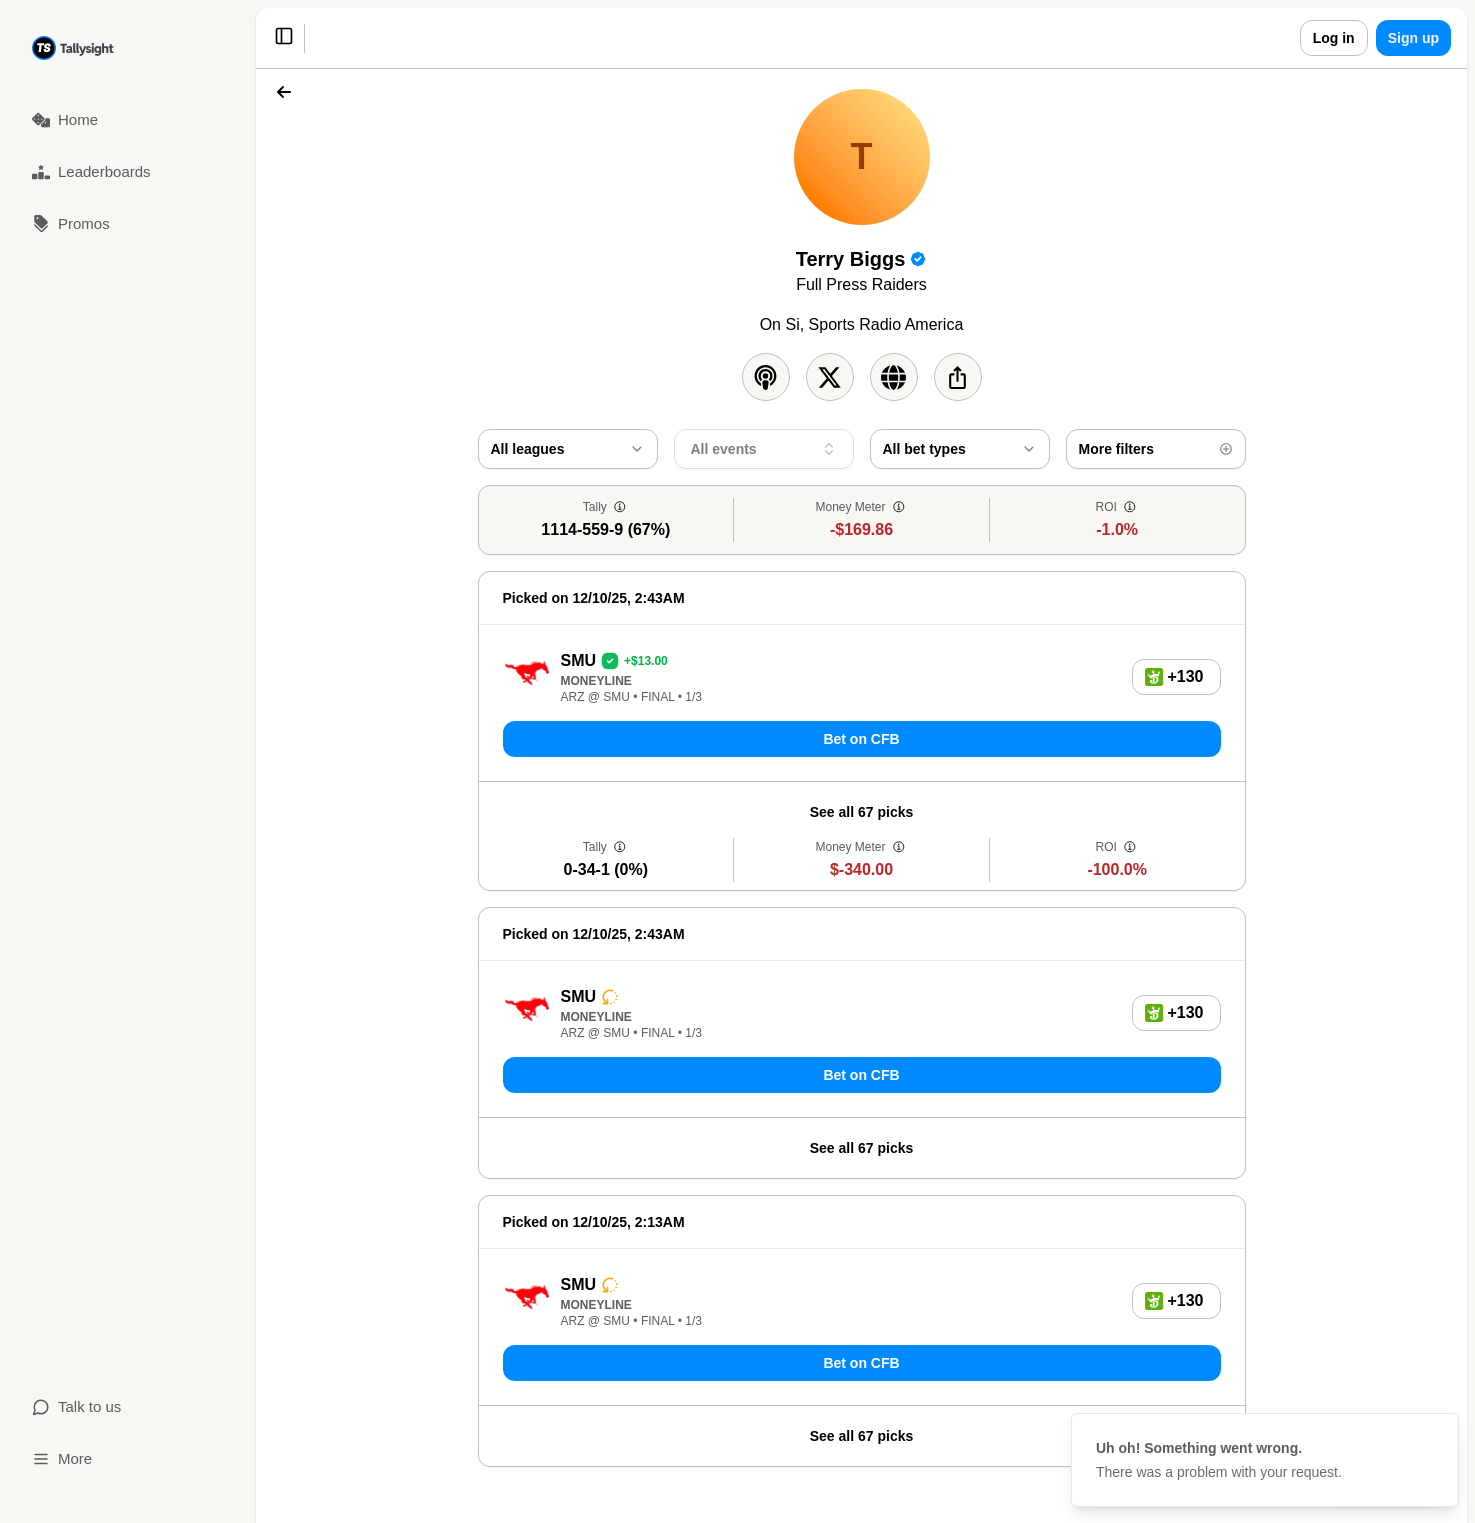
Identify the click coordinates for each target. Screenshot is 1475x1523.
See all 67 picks (862, 812)
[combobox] (568, 449)
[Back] (284, 92)
